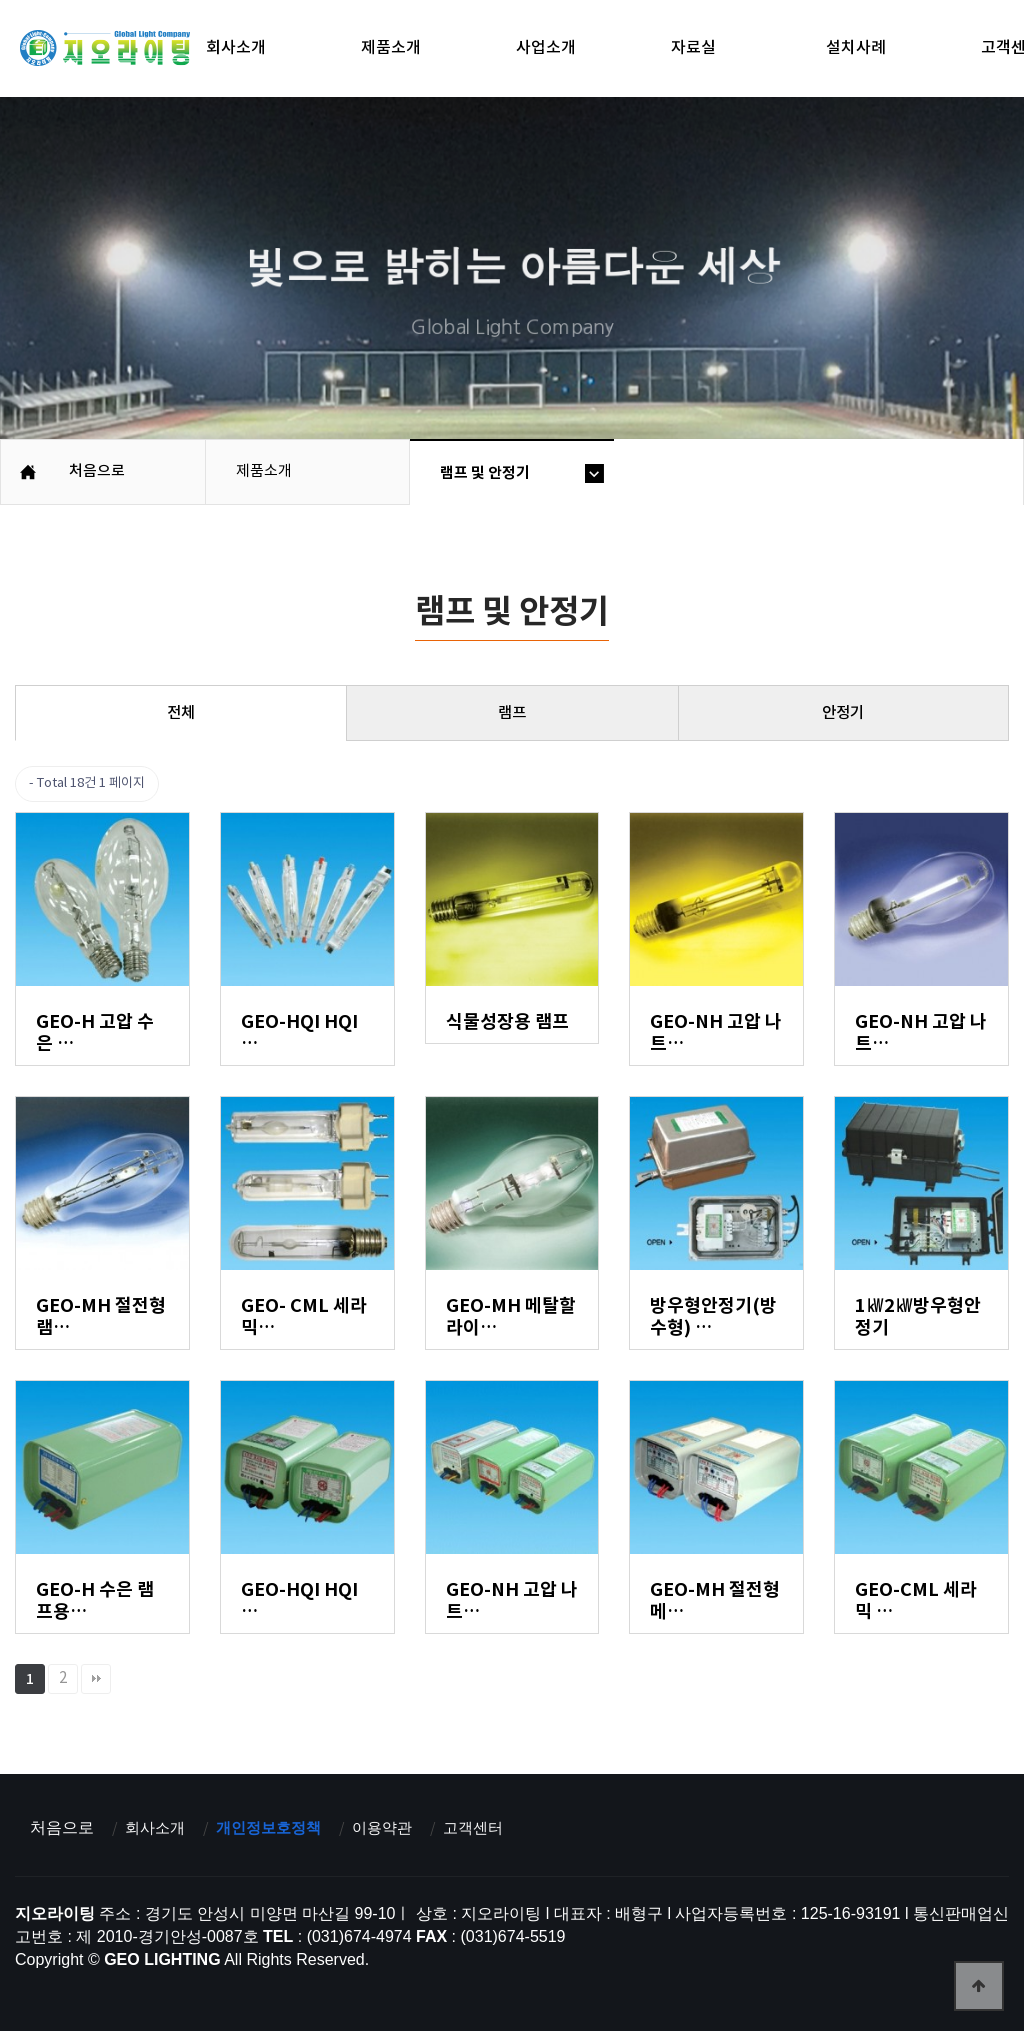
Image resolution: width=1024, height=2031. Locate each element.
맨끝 (96, 1679)
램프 (512, 713)
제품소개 (391, 48)
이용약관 (395, 1827)
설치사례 (856, 48)
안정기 (843, 713)
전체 (181, 713)
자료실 (693, 48)
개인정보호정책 (276, 1827)
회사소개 (236, 48)
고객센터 (490, 1827)
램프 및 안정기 (485, 473)
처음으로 (62, 1827)
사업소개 (546, 48)
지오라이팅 (105, 51)
